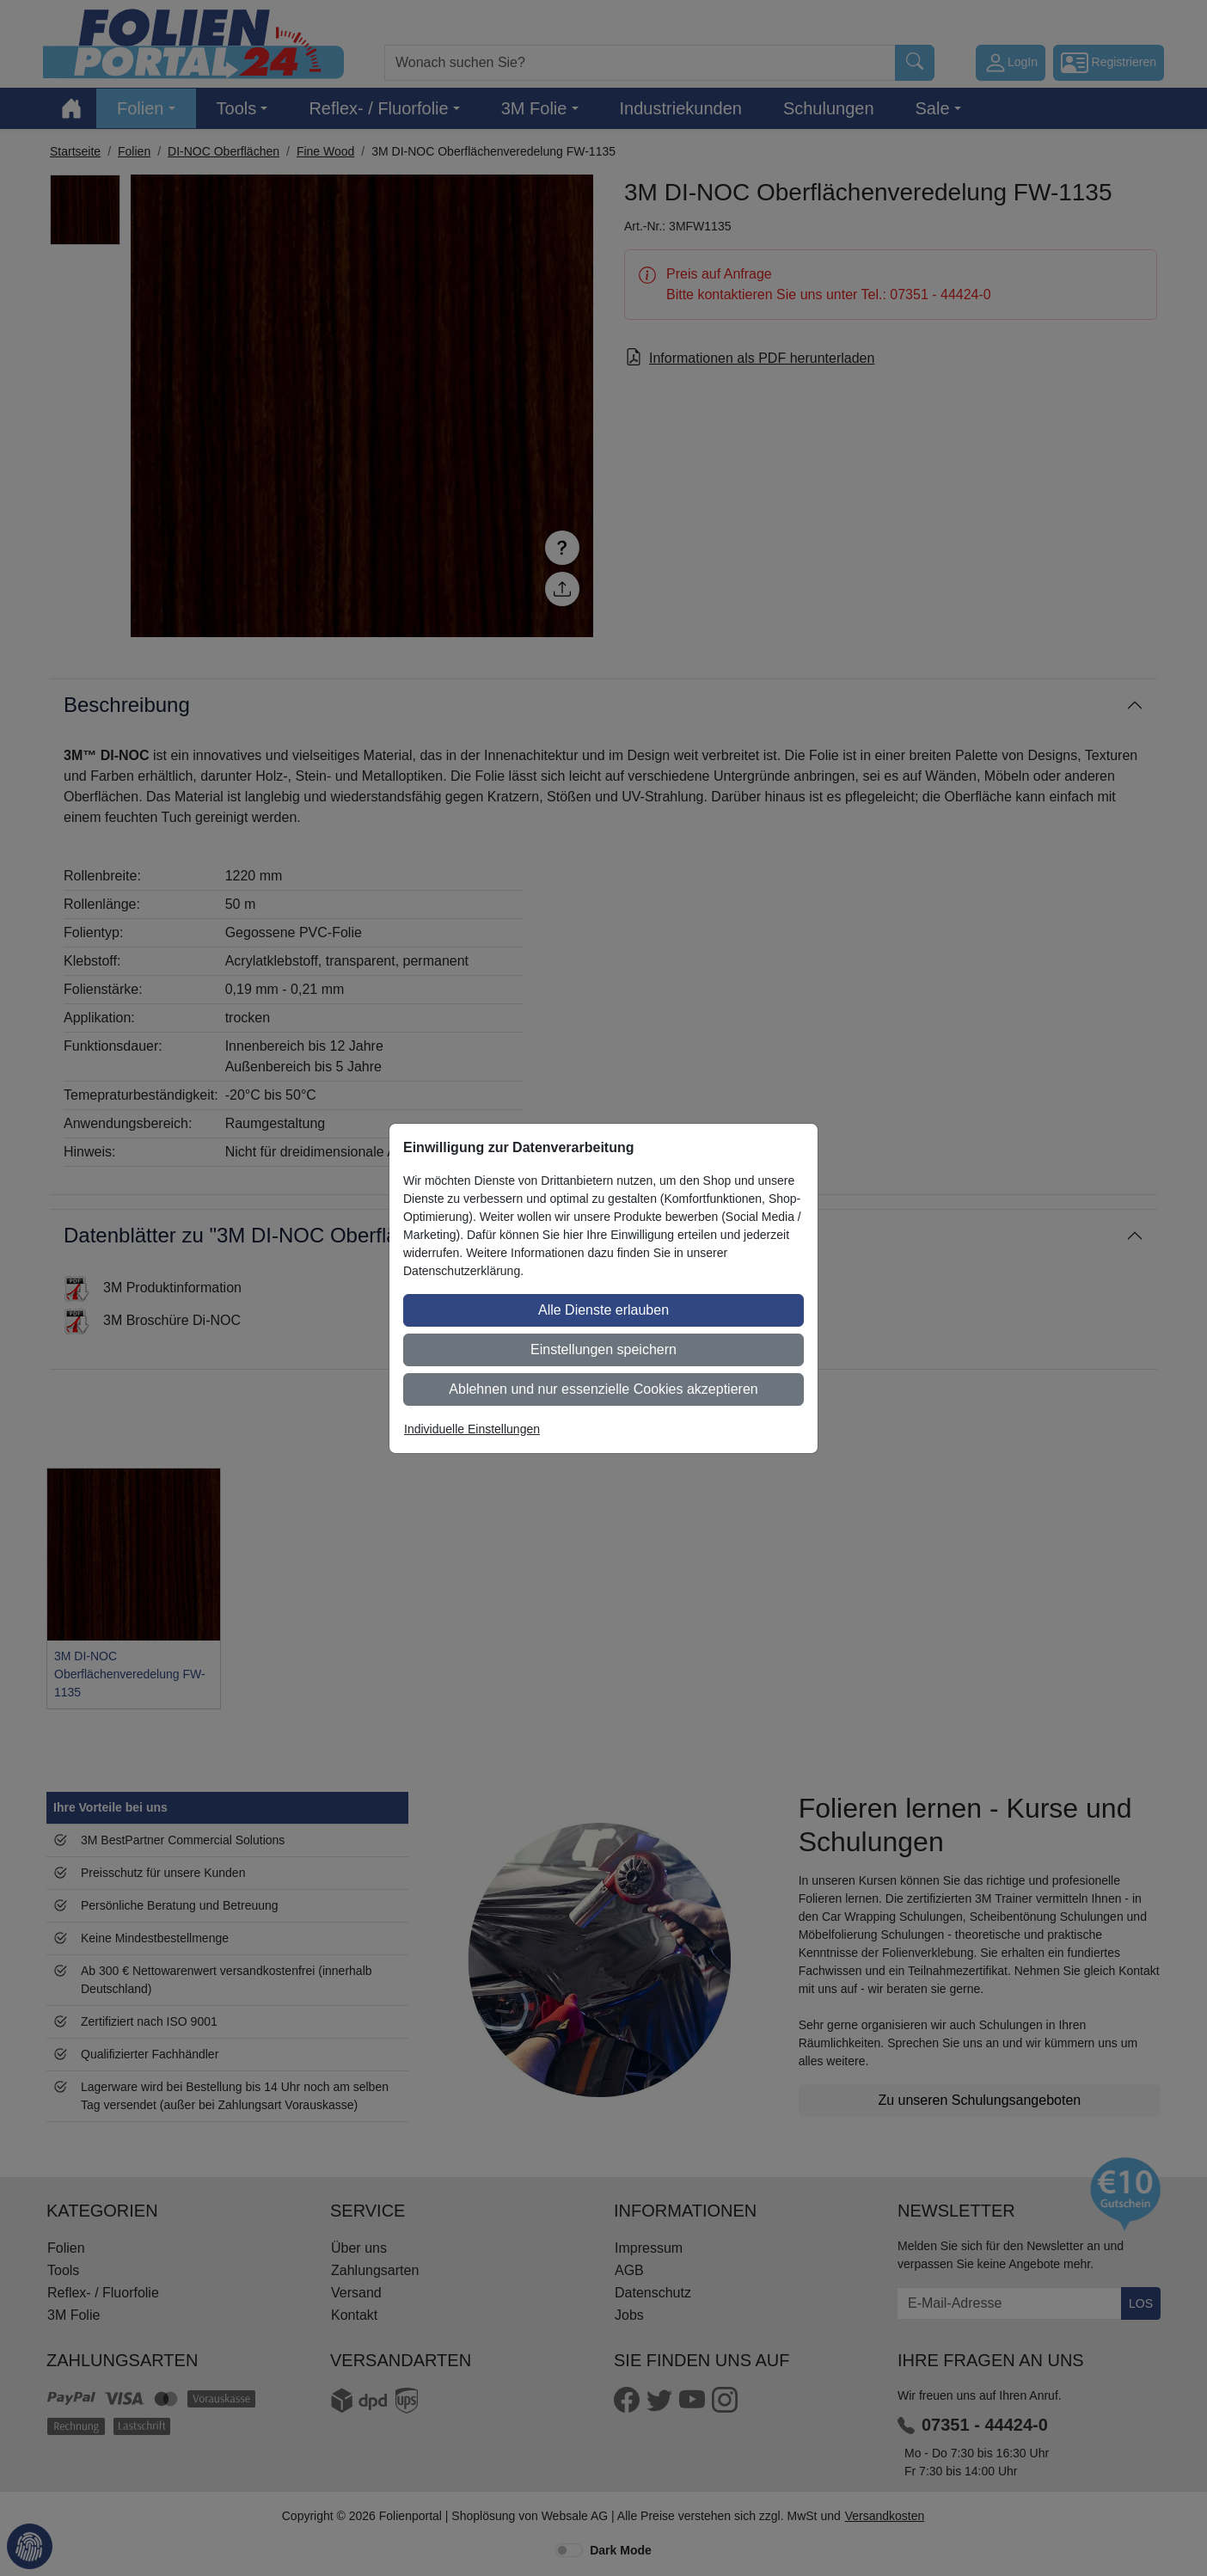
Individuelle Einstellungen (472, 1429)
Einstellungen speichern (603, 1349)
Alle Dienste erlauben (603, 1310)
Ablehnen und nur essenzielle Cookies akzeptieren (603, 1389)
